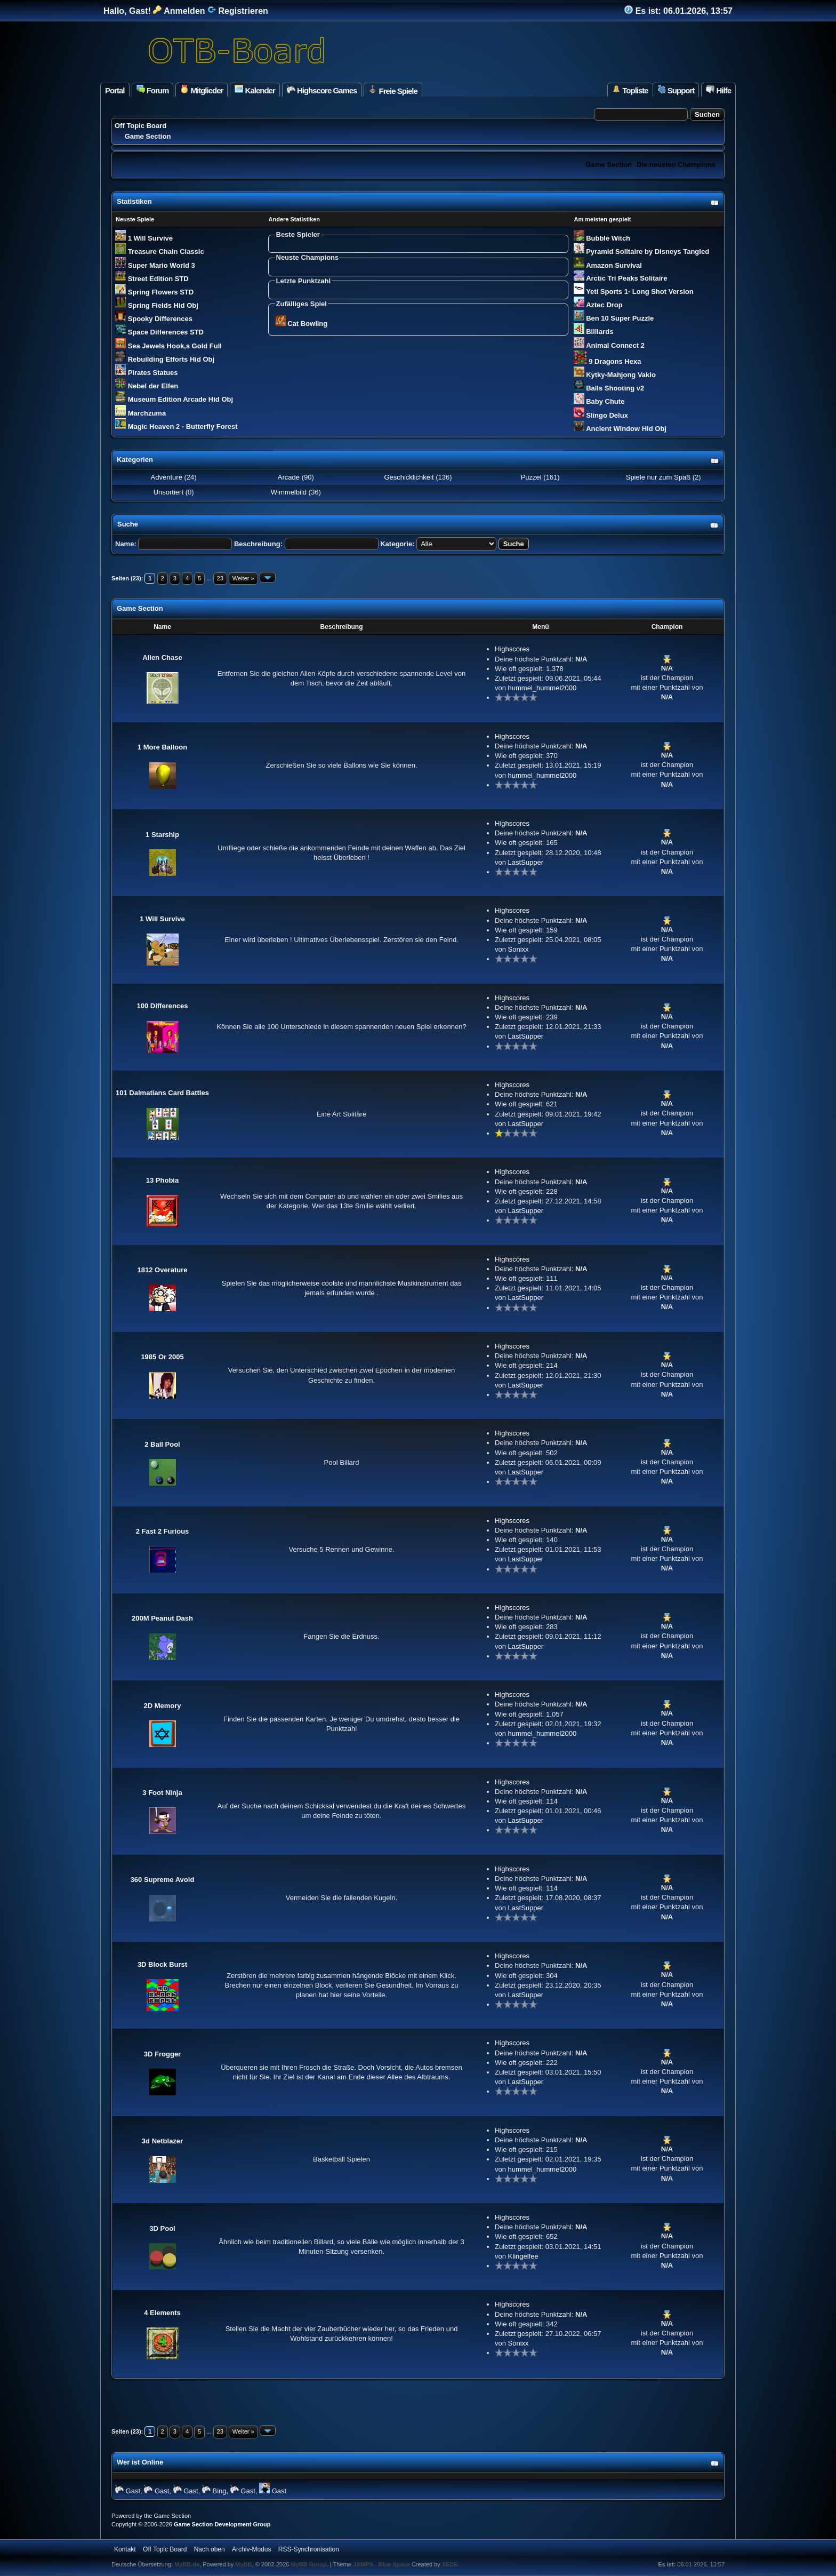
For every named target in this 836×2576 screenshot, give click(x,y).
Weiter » (243, 578)
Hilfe (718, 90)
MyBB (243, 2564)
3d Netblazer (162, 2141)
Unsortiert (168, 492)
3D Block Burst (162, 1964)
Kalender (255, 90)
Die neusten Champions (676, 165)
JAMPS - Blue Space (382, 2564)
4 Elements (162, 2313)
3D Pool (162, 2228)
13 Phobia (162, 1180)
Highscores (512, 649)
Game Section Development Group (222, 2524)
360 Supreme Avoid (163, 1880)
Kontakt (125, 2549)
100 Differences (162, 1006)
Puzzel (531, 477)
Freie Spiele (392, 90)
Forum (152, 90)
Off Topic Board (140, 126)
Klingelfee (523, 2256)
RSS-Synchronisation (308, 2549)
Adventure (166, 477)
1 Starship (162, 835)
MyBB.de (186, 2564)
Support (676, 90)
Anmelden (179, 10)
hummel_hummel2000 (542, 688)
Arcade (289, 477)
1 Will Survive (162, 919)
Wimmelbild (289, 492)
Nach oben (209, 2549)
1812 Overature (163, 1270)
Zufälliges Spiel (301, 304)
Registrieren (237, 10)
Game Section (609, 165)
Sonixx (518, 949)
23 (220, 578)
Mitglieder (201, 90)
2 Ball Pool (162, 1444)
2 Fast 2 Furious (162, 1531)
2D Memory (162, 1706)
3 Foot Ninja (162, 1793)
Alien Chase (162, 657)
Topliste (630, 90)
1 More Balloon (162, 747)
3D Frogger (162, 2054)
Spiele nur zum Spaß (657, 477)
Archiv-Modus (251, 2549)
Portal (115, 90)
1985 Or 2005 (162, 1357)
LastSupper (526, 862)
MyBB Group (308, 2564)
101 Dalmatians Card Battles (162, 1093)
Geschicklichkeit (408, 477)
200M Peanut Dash (162, 1618)
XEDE (450, 2564)
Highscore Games (322, 90)
